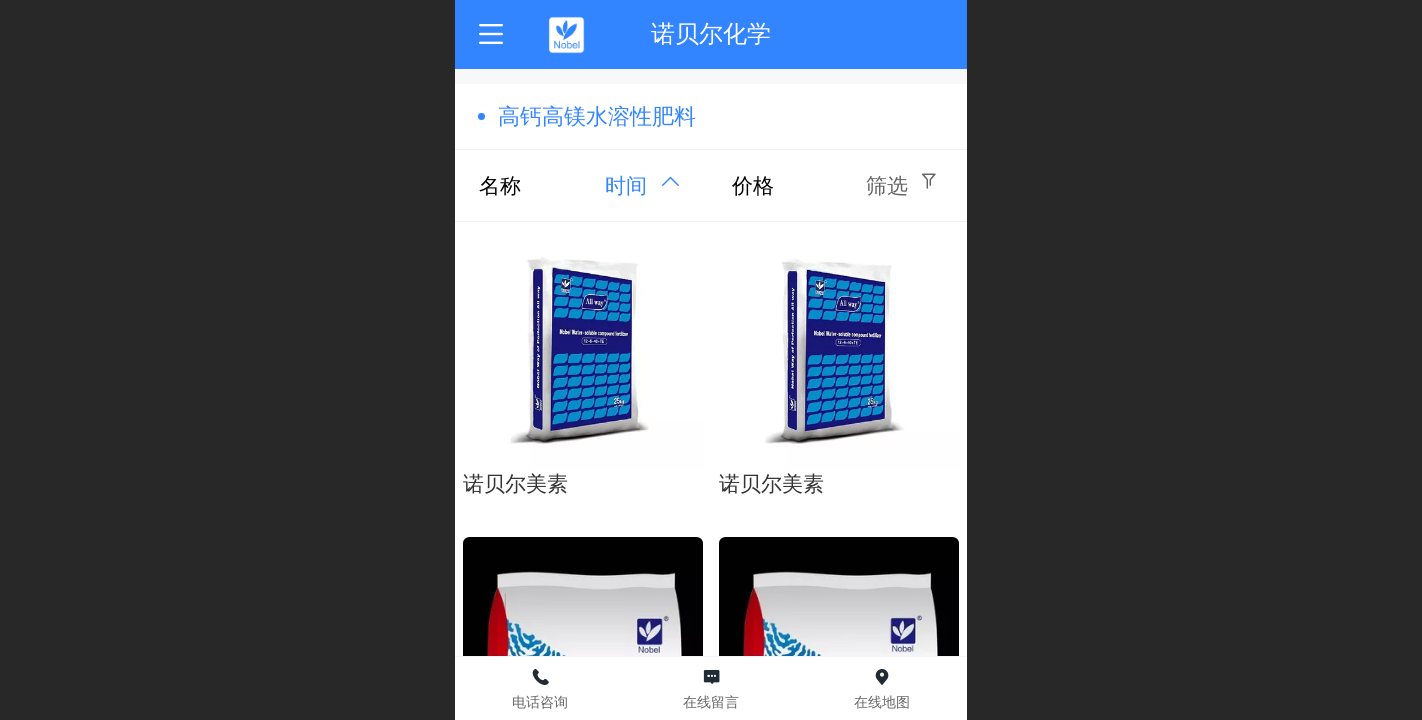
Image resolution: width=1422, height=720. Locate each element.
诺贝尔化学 (711, 33)
